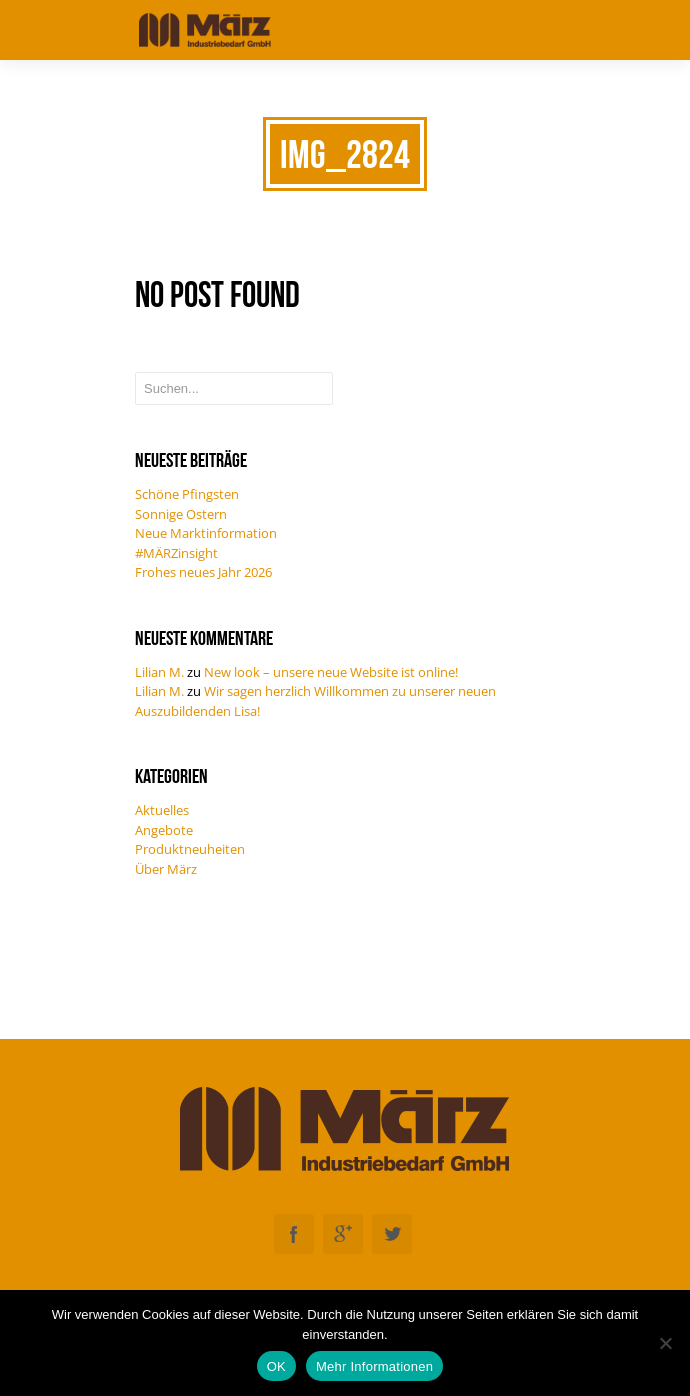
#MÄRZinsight (176, 553)
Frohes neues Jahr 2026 (203, 572)
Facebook (294, 1234)
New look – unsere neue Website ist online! (331, 672)
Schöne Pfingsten (187, 494)
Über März (166, 869)
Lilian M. (159, 672)
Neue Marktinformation (206, 533)
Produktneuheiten (190, 849)
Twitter (392, 1234)
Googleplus (343, 1234)
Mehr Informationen (374, 1366)
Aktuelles (162, 810)
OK (276, 1366)
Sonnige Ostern (181, 514)
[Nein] (665, 1343)
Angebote (164, 830)
